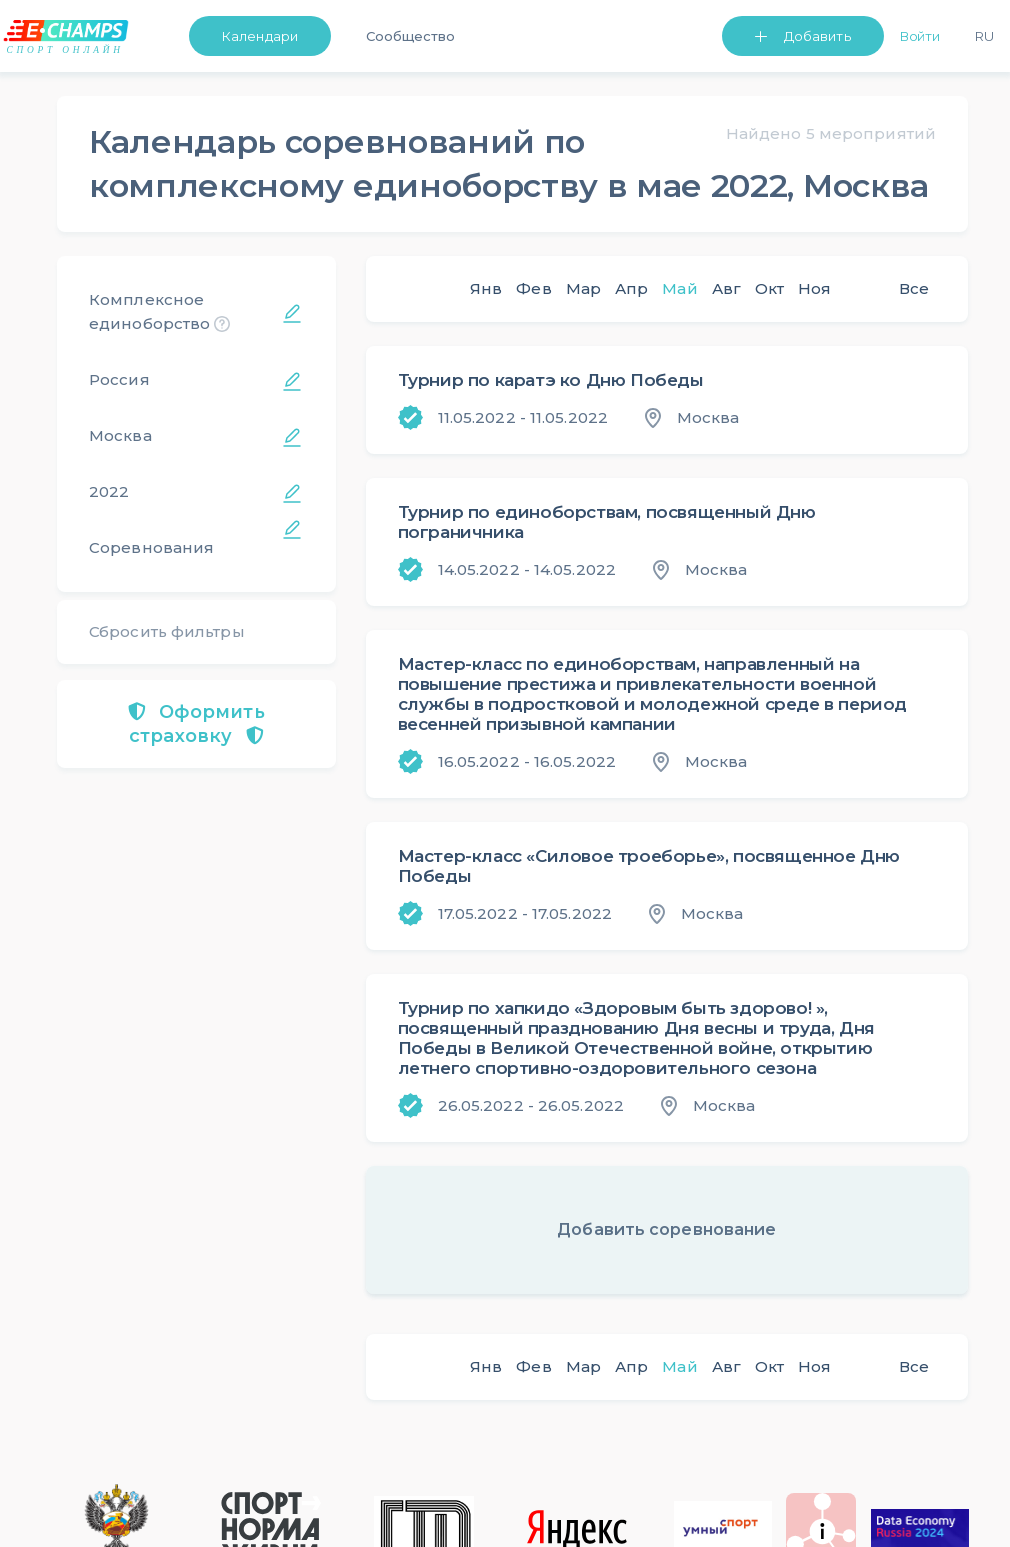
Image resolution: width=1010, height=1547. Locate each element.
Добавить (817, 36)
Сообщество (410, 36)
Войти (920, 36)
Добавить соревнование (666, 1229)
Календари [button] (260, 36)
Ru (984, 36)
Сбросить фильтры (167, 631)
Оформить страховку (196, 724)
